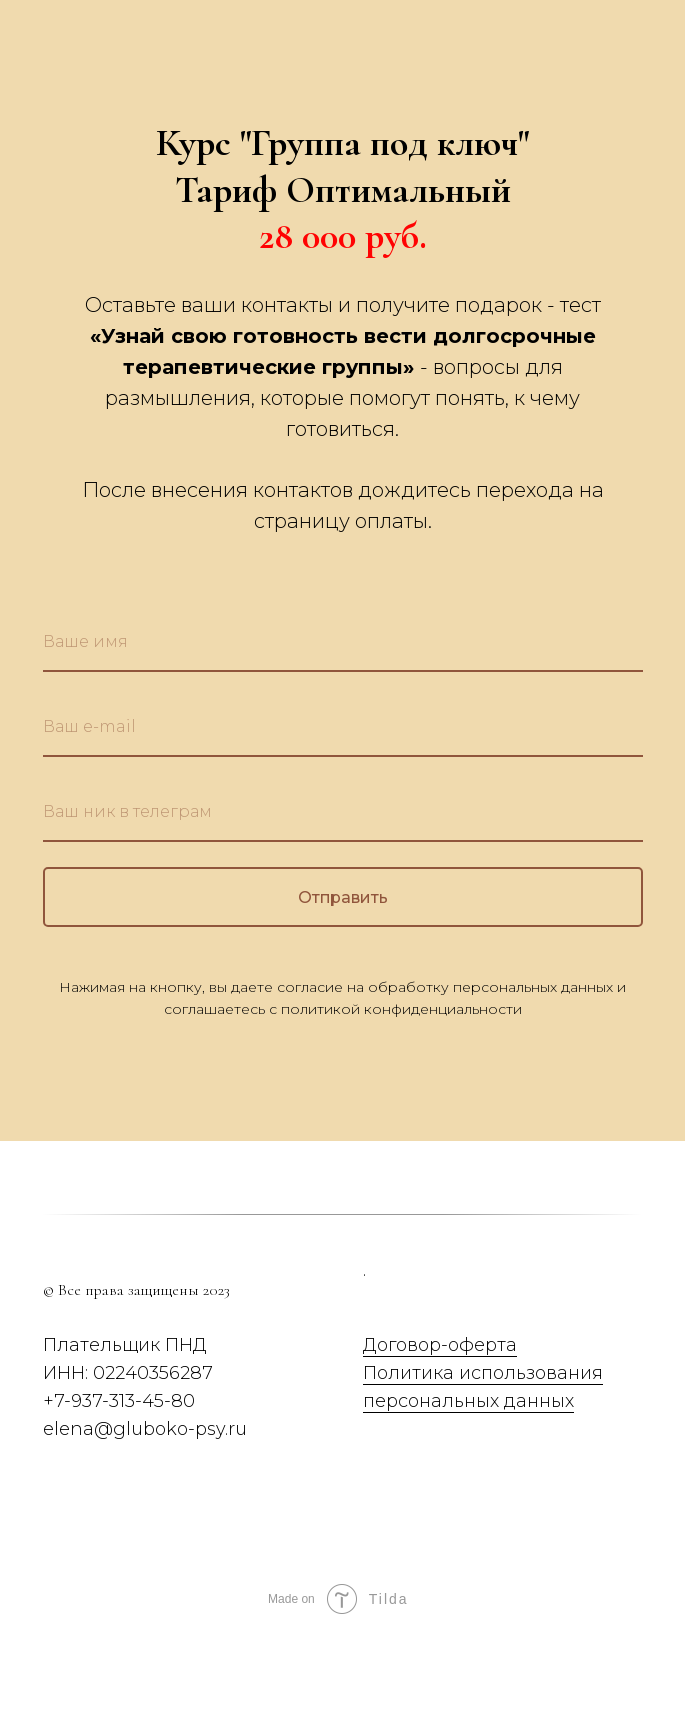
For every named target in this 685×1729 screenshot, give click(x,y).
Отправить (470, 897)
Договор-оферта (440, 1345)
